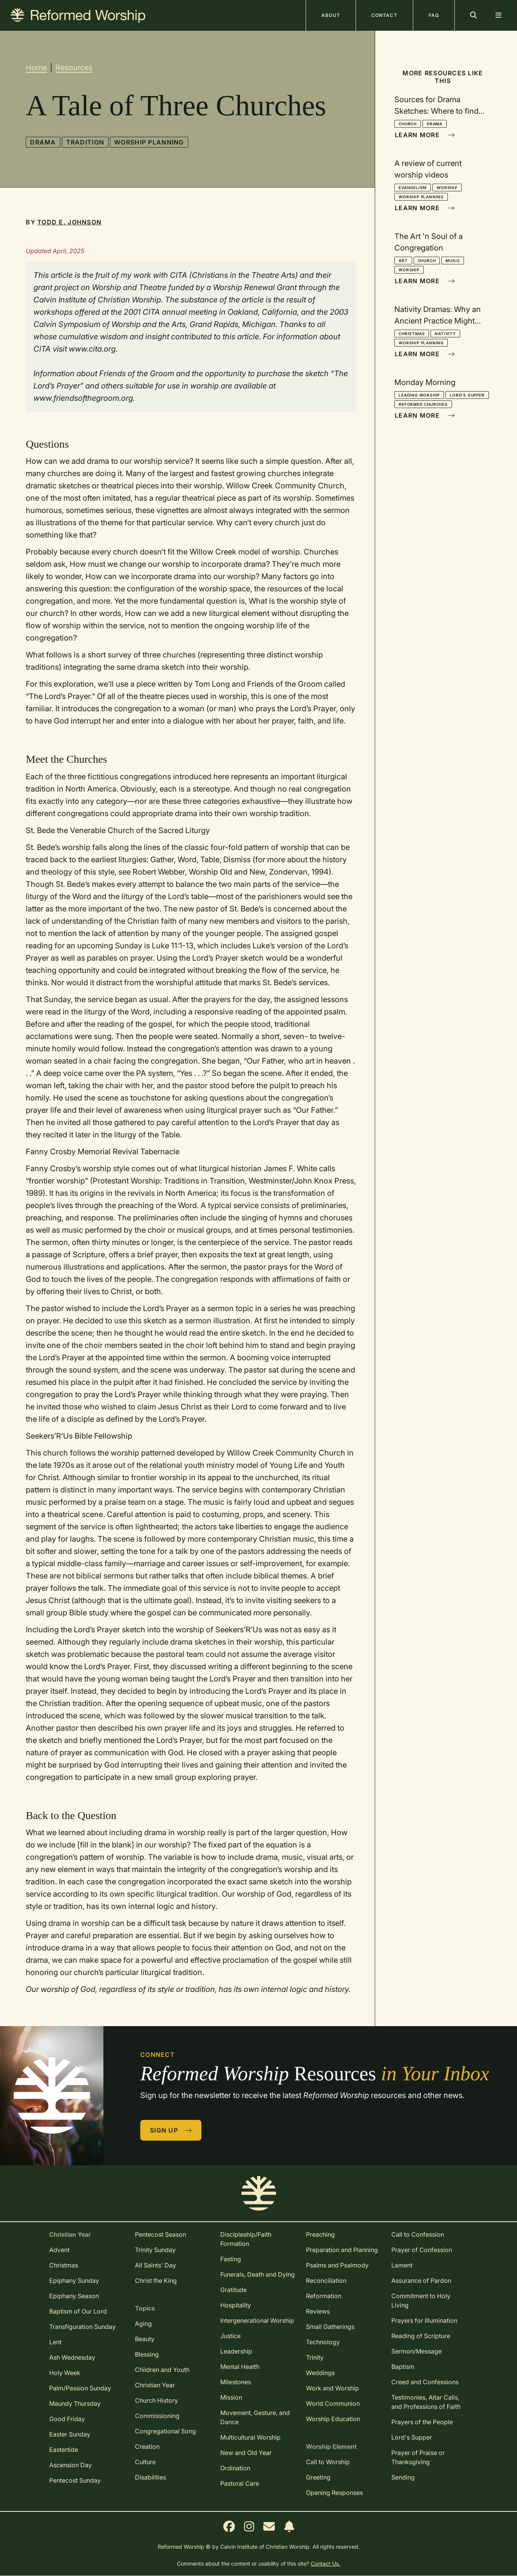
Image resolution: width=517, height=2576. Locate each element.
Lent (55, 2342)
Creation (147, 2446)
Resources (74, 67)
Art (403, 260)
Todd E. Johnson (69, 222)
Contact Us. (325, 2563)
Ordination (235, 2468)
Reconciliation (326, 2280)
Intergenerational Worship (257, 2320)
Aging (143, 2323)
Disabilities (150, 2477)
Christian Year (155, 2385)
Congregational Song (165, 2431)
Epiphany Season (74, 2296)
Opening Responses (334, 2492)
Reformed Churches (423, 404)
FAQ (434, 15)
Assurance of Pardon (421, 2280)
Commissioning (157, 2416)
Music (453, 260)
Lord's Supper (467, 395)
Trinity (315, 2357)
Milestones (235, 2382)
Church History (156, 2400)
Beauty (145, 2339)
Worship (447, 187)
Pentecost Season (160, 2234)
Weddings (320, 2373)
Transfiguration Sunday (82, 2326)
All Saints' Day (155, 2265)
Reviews (318, 2311)
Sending (403, 2477)
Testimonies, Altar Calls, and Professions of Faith (425, 2401)
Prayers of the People (422, 2422)
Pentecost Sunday (75, 2480)
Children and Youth (162, 2370)
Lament (401, 2265)
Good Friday (67, 2419)
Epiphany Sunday (74, 2280)
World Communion (333, 2403)
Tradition (85, 142)
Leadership (236, 2351)
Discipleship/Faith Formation (245, 2239)
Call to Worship (328, 2462)
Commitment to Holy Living (421, 2300)
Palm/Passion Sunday (80, 2388)
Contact (384, 15)
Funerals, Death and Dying (257, 2274)
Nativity (445, 333)
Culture (145, 2462)
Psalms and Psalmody (337, 2265)
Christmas (412, 333)
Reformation (323, 2296)
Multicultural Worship (250, 2437)
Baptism (402, 2366)
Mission (231, 2397)
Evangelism (413, 187)
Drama (43, 142)
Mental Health (239, 2366)
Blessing (147, 2354)
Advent (59, 2250)
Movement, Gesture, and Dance (255, 2417)
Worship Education (333, 2419)
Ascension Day (70, 2465)
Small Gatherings (330, 2326)
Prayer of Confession (421, 2250)
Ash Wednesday (72, 2357)
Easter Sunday (69, 2434)
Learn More (425, 135)
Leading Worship (419, 395)
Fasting (230, 2259)
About (330, 15)
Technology (323, 2342)
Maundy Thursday (75, 2403)
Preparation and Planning (342, 2250)
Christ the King (156, 2280)
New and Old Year (246, 2452)
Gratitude (233, 2290)
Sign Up (171, 2130)
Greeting (318, 2477)
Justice (230, 2336)
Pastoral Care (239, 2483)
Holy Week (64, 2373)
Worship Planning (149, 142)
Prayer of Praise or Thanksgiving (418, 2457)
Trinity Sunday (155, 2250)
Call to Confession (417, 2234)
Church (408, 123)
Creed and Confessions (425, 2382)
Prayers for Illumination (424, 2320)
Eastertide (63, 2449)
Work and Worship (332, 2388)
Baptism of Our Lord (78, 2311)
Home (36, 67)
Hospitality (235, 2305)
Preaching (320, 2234)
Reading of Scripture (420, 2336)
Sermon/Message (416, 2351)
